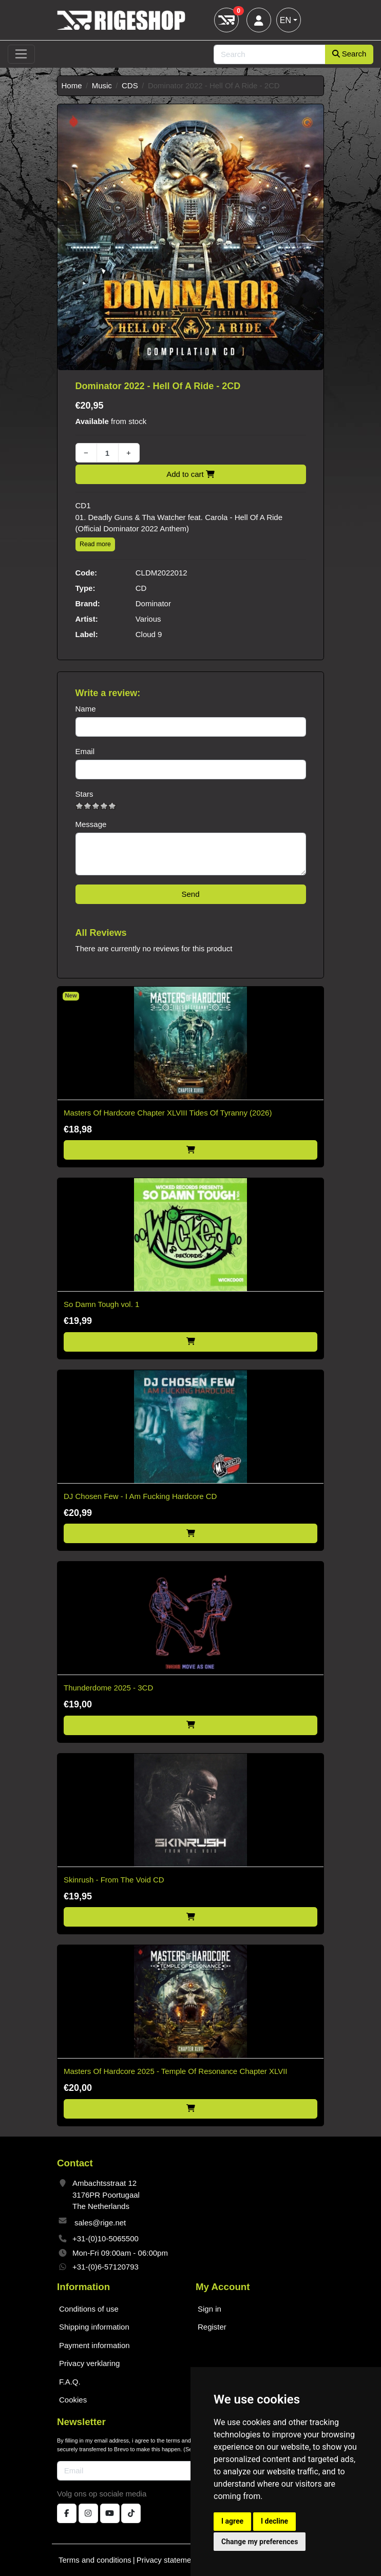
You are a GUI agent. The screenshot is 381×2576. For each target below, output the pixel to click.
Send (190, 894)
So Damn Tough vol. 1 (101, 1304)
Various (148, 618)
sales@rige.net (100, 2222)
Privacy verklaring (89, 2363)
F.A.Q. (70, 2381)
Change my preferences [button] (259, 2541)
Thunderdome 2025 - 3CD (108, 1687)
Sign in (209, 2308)
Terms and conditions (95, 2559)
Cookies (73, 2399)
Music (102, 85)
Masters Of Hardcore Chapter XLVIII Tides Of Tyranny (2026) (168, 1112)
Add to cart (190, 474)
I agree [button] (232, 2521)
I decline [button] (274, 2521)
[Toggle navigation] (21, 54)
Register (212, 2326)
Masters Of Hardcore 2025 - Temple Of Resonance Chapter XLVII (175, 2071)
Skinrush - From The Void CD (114, 1879)
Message (91, 824)
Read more (95, 544)
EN (285, 20)
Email (85, 751)
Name (85, 708)
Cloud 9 (149, 634)
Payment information (94, 2345)
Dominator (153, 603)
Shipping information (94, 2326)
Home (72, 85)
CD (141, 588)
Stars (84, 794)
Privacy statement (167, 2559)
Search (349, 53)
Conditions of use (89, 2308)
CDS (130, 85)
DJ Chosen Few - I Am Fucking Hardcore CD (140, 1496)
